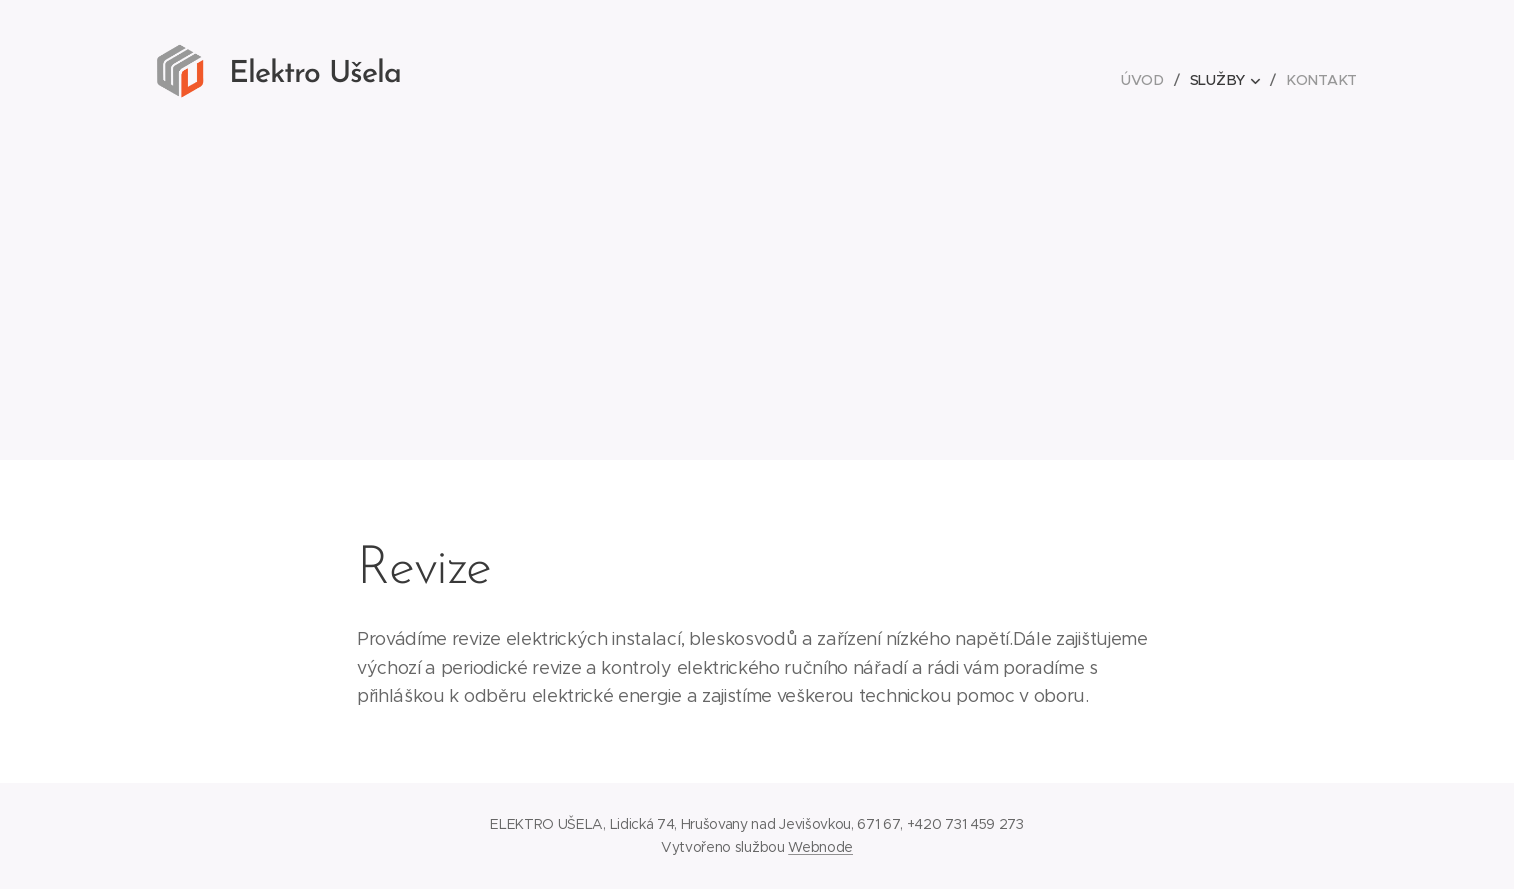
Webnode (820, 847)
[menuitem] (1149, 80)
